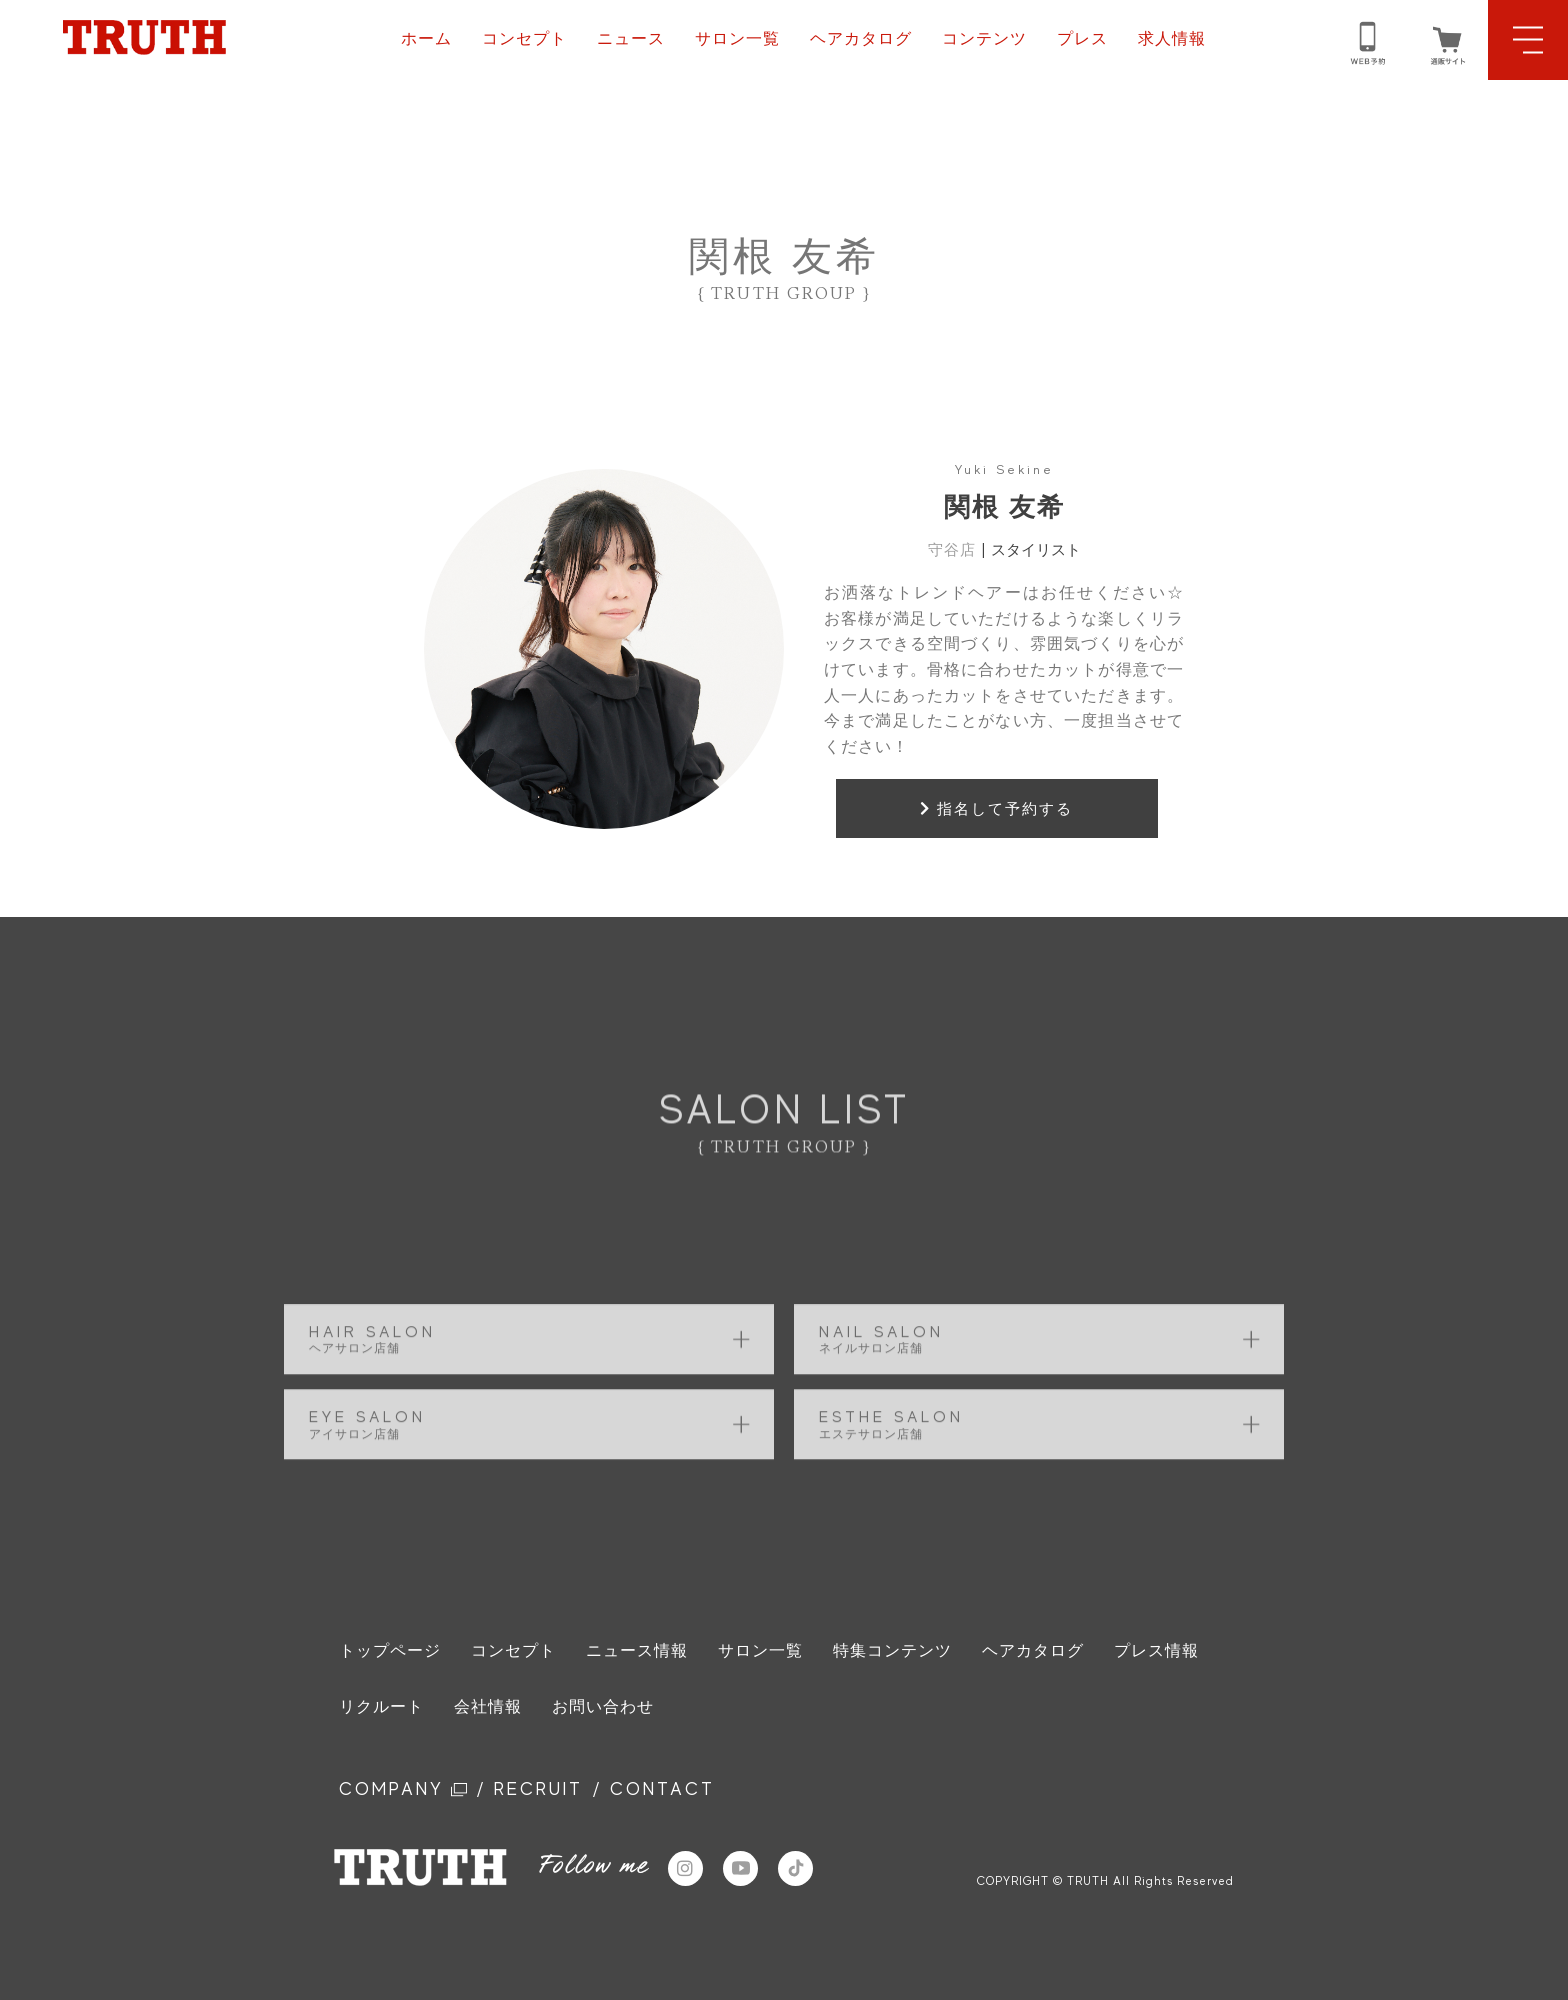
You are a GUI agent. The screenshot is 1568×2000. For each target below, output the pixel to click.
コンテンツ (984, 39)
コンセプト (524, 39)
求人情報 (1172, 39)
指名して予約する (996, 808)
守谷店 (952, 549)
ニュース (631, 39)
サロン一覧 (737, 39)
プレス (1082, 39)
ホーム (426, 39)
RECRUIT (538, 1789)
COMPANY (403, 1789)
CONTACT (662, 1789)
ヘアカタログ (861, 39)
